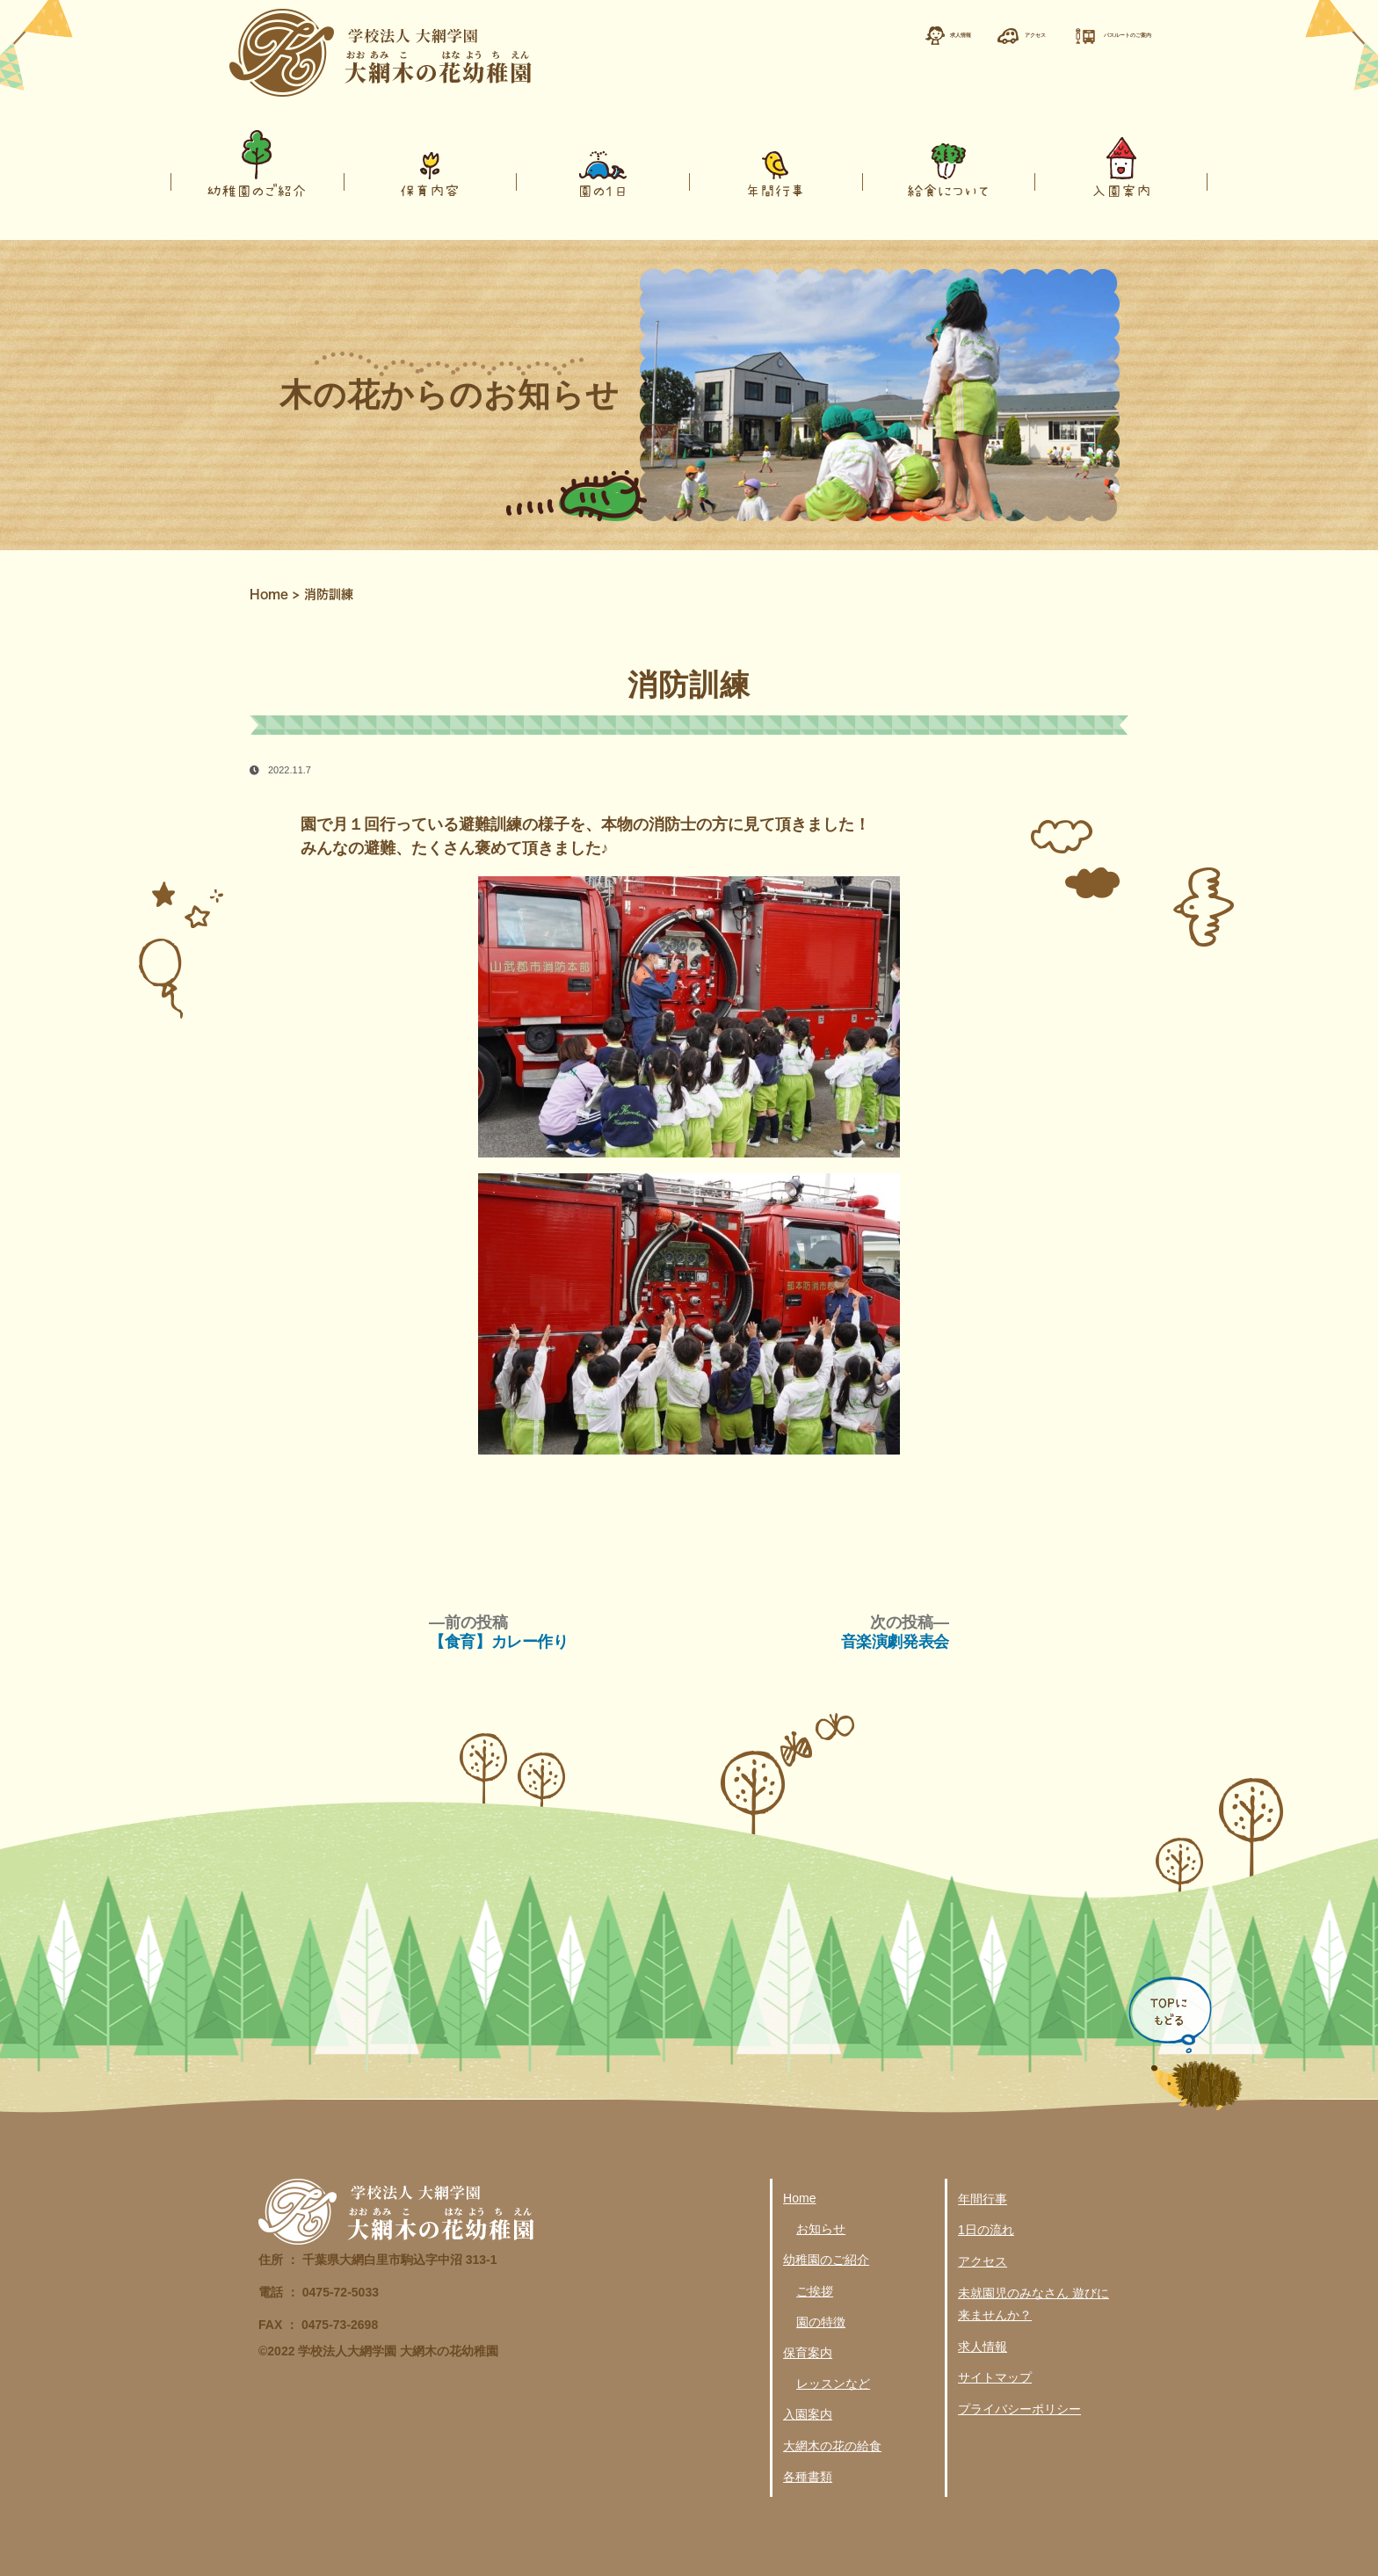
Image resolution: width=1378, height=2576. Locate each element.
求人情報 (982, 2347)
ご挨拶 (814, 2291)
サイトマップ (995, 2377)
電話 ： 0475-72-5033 (318, 2292)
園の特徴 (820, 2322)
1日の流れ (986, 2230)
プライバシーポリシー (1019, 2409)
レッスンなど (833, 2383)
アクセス (982, 2261)
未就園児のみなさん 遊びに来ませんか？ (1033, 2304)
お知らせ (820, 2229)
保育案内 (807, 2353)
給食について (948, 190)
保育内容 (430, 190)
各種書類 (807, 2477)
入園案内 (1121, 190)
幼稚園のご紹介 (257, 190)
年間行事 (775, 190)
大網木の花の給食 (832, 2446)
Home (269, 594)
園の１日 (602, 190)
